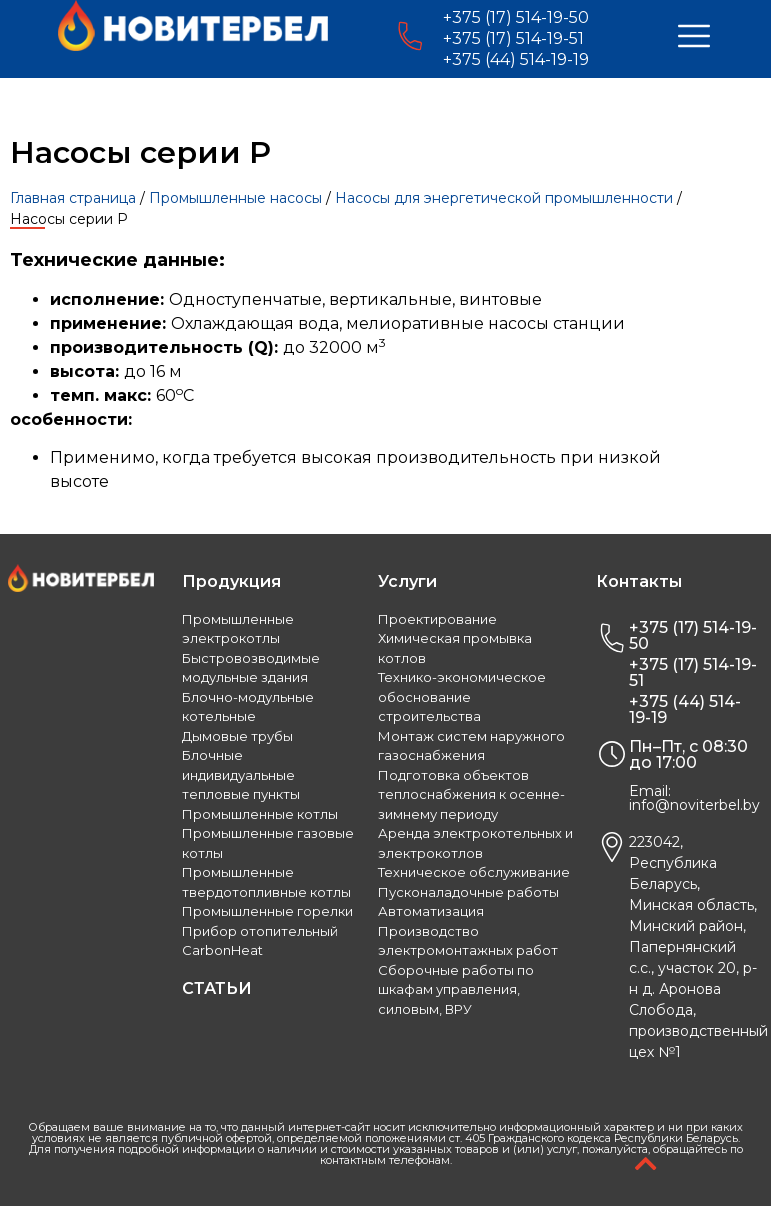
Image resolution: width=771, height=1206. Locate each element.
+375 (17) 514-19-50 (516, 17)
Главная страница (73, 198)
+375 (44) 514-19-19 (516, 59)
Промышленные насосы (235, 198)
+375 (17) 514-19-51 (513, 38)
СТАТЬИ (217, 988)
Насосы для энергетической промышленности (504, 198)
